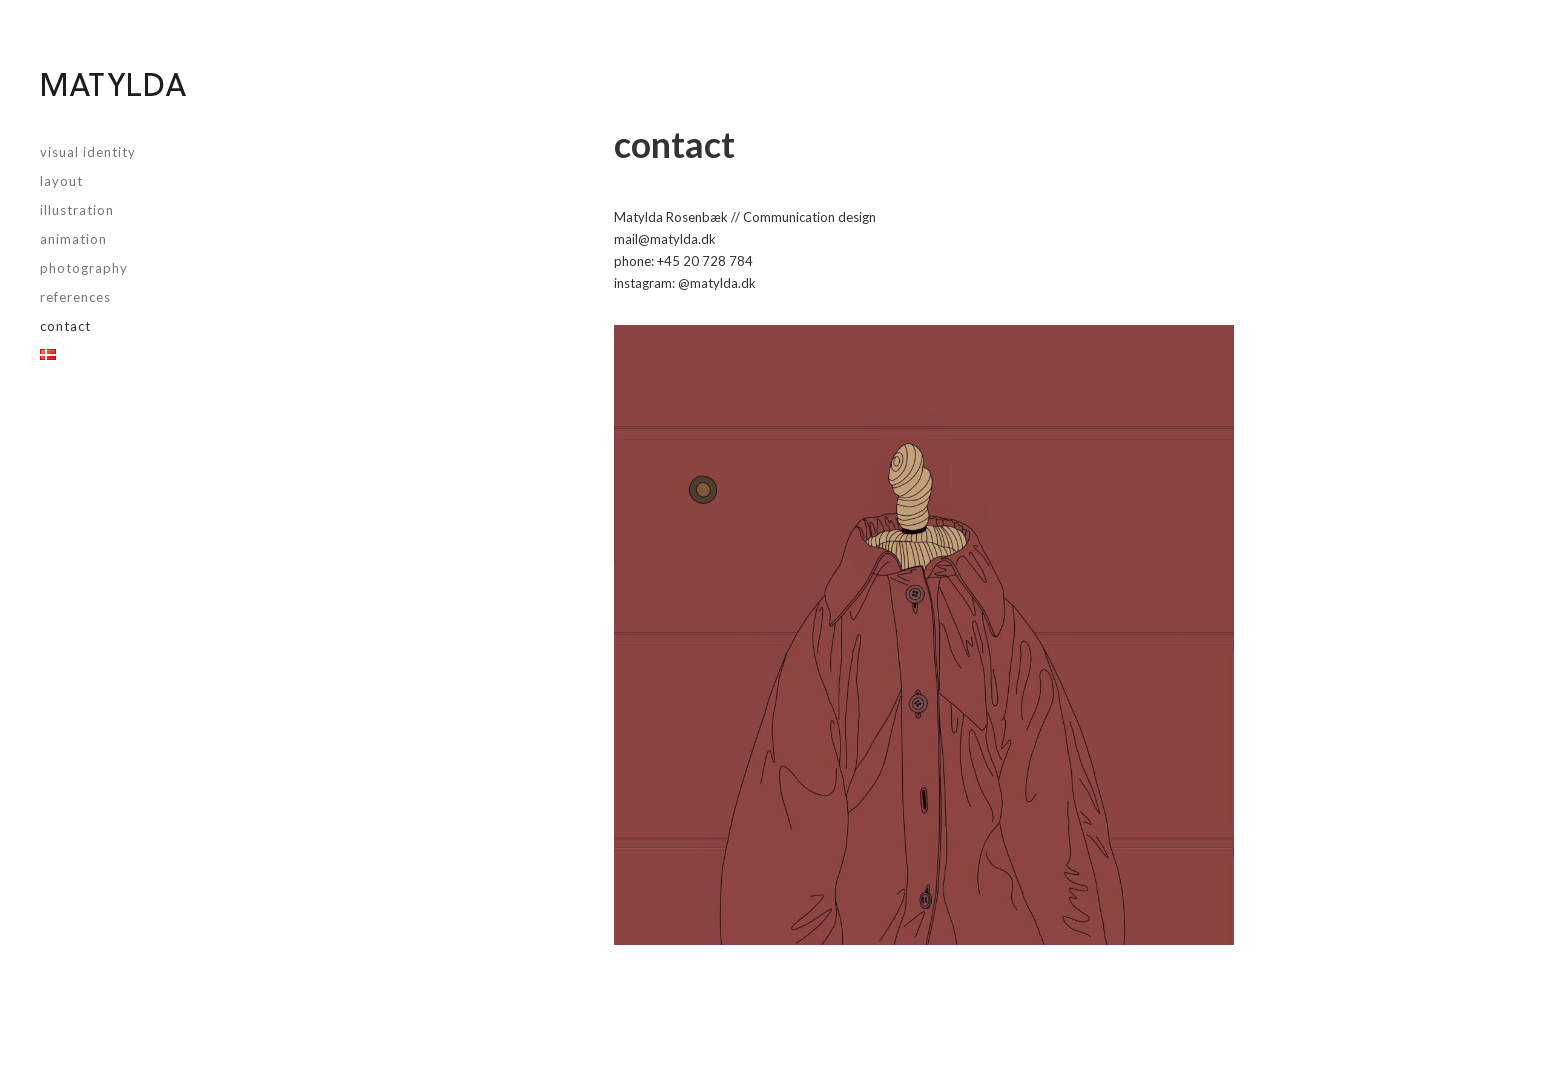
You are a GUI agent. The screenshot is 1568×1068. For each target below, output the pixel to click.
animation (73, 239)
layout (61, 181)
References (75, 297)
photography (84, 268)
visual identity (88, 152)
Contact (65, 326)
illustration (77, 210)
